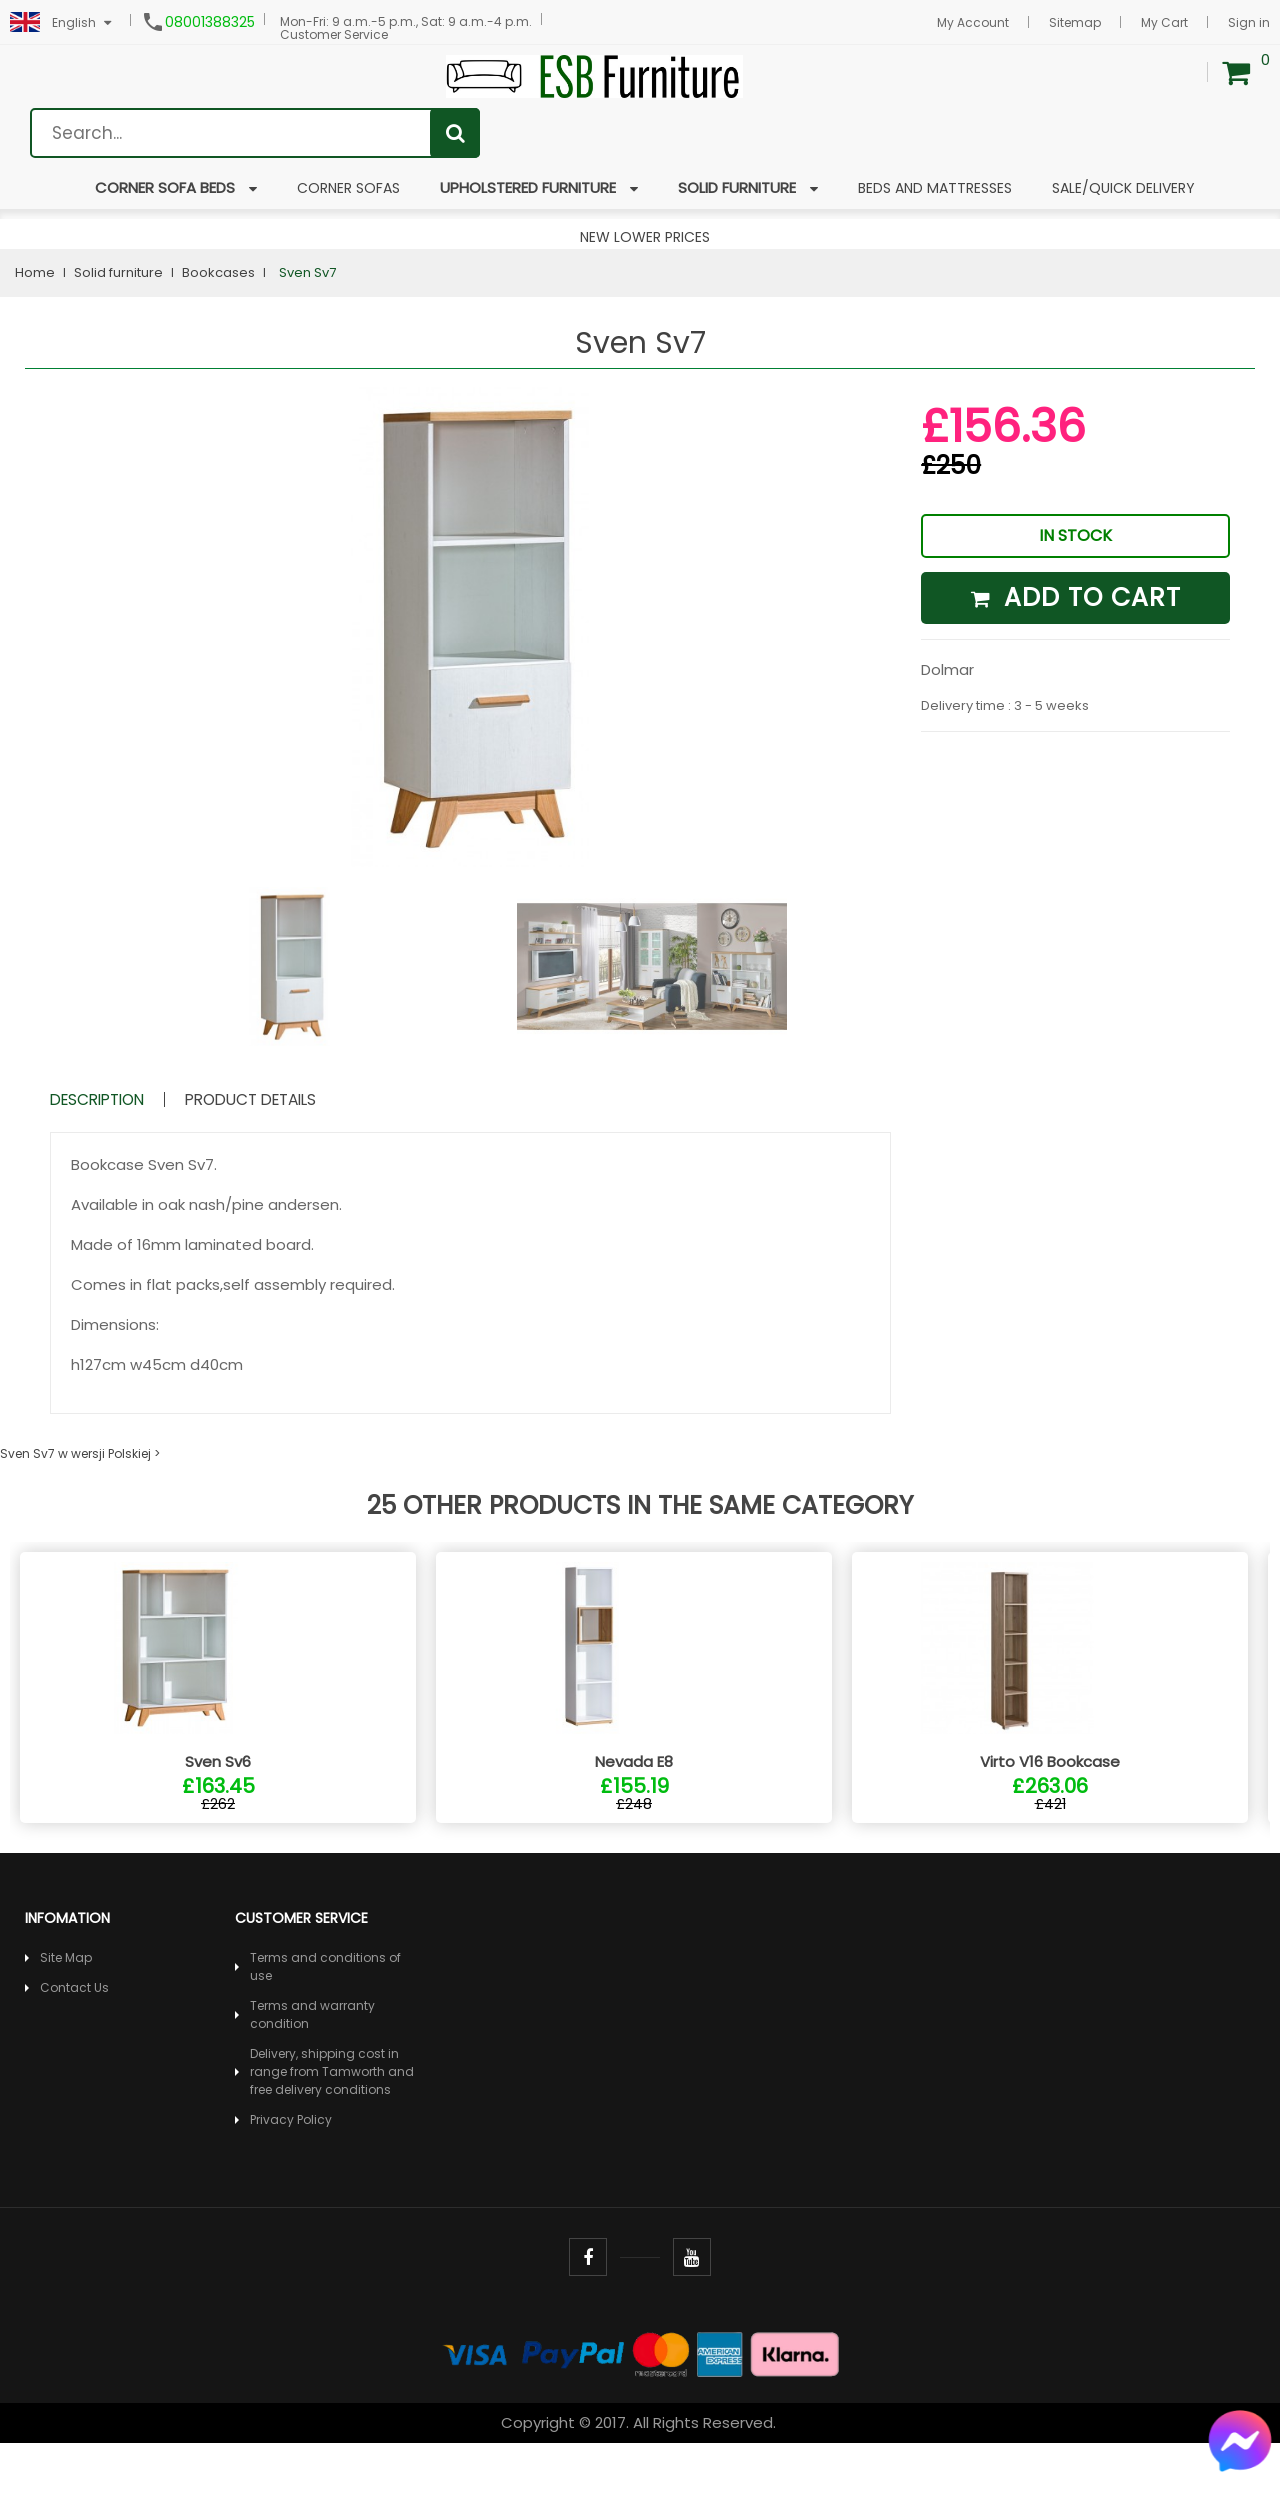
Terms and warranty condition (312, 2068)
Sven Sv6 (218, 1815)
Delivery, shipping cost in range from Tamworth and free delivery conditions (332, 2125)
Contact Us (74, 2041)
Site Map (66, 2011)
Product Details (309, 1099)
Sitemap (1075, 22)
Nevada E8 (634, 1815)
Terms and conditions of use (325, 2020)
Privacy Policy (291, 2173)
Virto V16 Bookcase (1050, 1815)
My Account (973, 22)
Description (115, 1099)
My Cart (1164, 22)
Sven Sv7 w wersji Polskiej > (80, 1453)
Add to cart (1076, 597)
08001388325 (210, 22)
